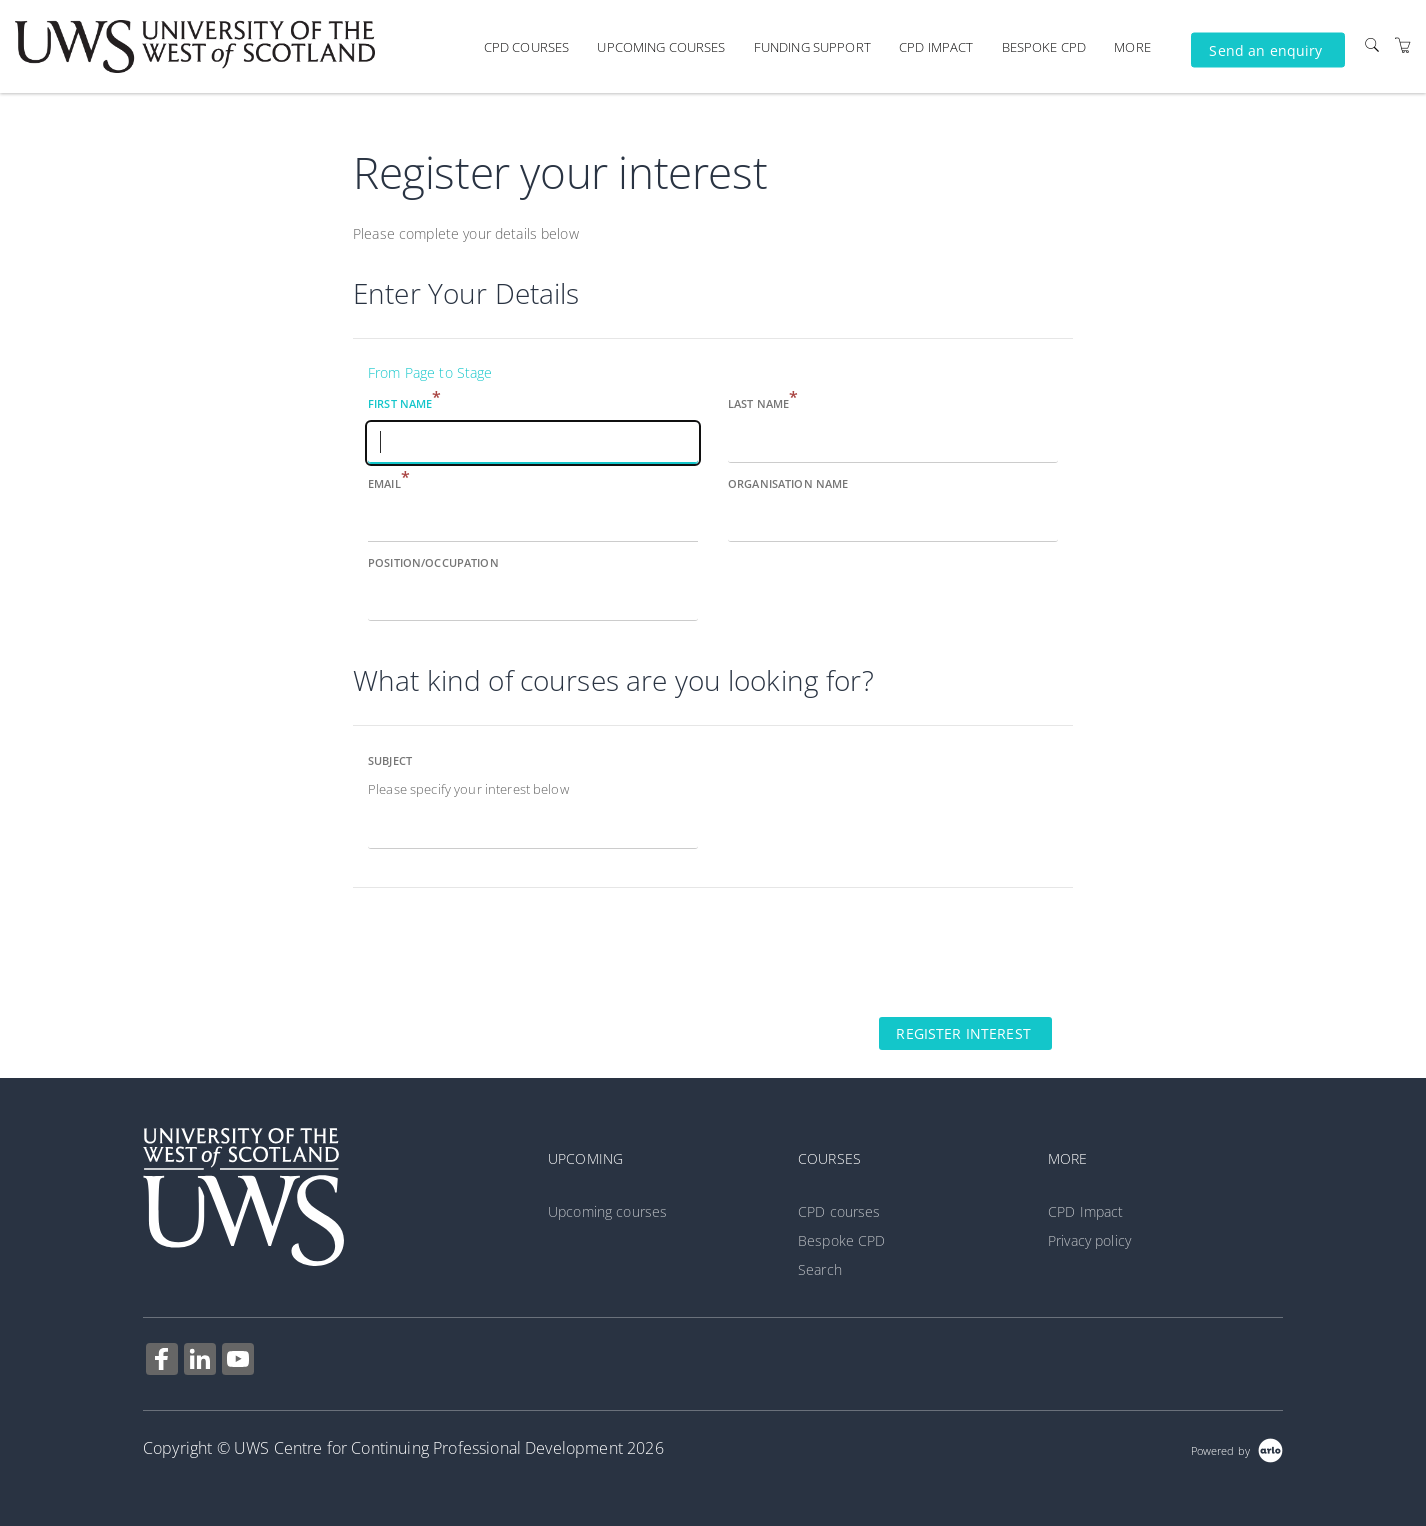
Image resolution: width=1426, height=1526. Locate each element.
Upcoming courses (661, 47)
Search (820, 1269)
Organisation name (788, 483)
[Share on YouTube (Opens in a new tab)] (238, 1361)
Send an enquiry (1265, 49)
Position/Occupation (433, 562)
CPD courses (527, 47)
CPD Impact (936, 47)
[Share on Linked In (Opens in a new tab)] (200, 1361)
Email (389, 482)
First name (405, 402)
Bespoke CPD (1044, 47)
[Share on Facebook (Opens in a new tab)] (162, 1361)
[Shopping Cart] (1403, 44)
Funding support (812, 47)
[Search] (1372, 44)
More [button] (1132, 47)
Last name (763, 402)
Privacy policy (1089, 1240)
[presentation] (505, 951)
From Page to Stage (430, 372)
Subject (390, 760)
